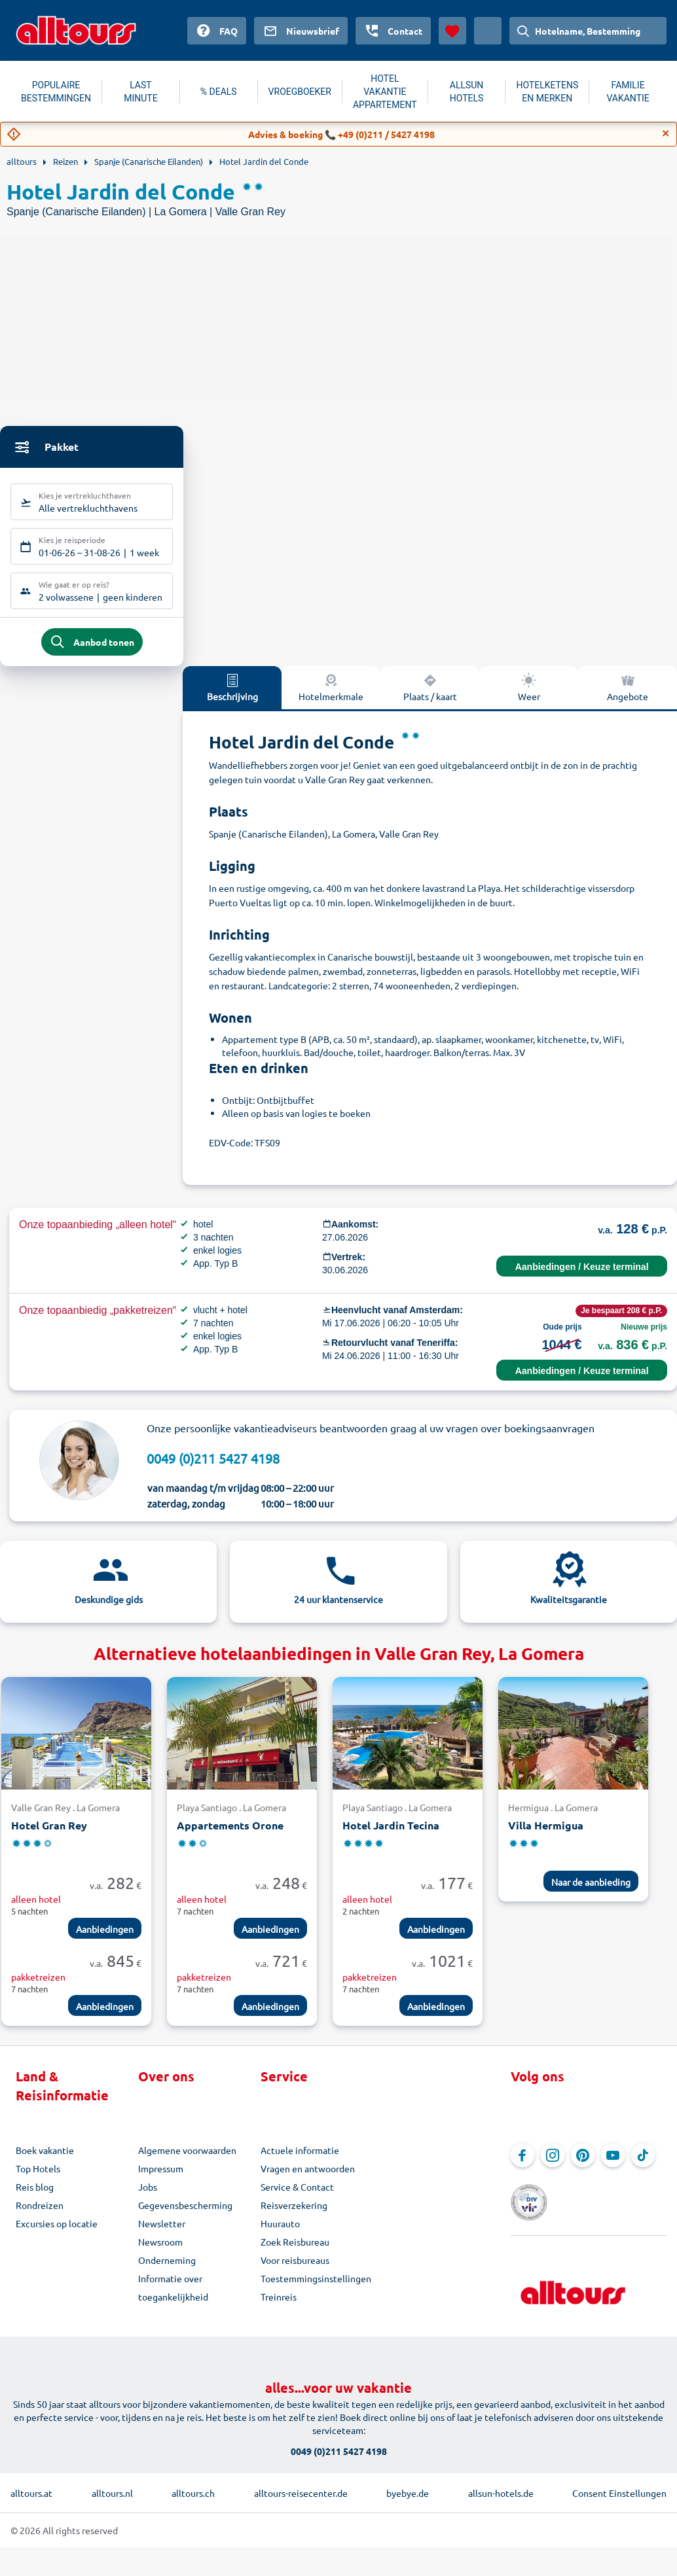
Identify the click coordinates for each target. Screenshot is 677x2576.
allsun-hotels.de (501, 2487)
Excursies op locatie (57, 2231)
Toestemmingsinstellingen (316, 2286)
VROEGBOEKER (299, 91)
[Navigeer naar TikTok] (643, 2163)
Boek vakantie (45, 2158)
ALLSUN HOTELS (467, 91)
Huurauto (280, 2231)
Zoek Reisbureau (295, 2249)
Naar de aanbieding (591, 1890)
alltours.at (31, 2487)
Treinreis (279, 2304)
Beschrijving (232, 695)
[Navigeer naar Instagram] (552, 2163)
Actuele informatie (300, 2158)
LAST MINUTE (140, 91)
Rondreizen (40, 2213)
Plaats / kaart (430, 695)
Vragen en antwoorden (308, 2176)
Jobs (147, 2194)
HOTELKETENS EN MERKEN (547, 91)
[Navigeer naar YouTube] (613, 2163)
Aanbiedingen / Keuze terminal (582, 1274)
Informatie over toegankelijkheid (173, 2295)
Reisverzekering (294, 2213)
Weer (529, 695)
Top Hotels (38, 2176)
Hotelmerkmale (331, 695)
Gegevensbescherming (185, 2213)
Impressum (160, 2176)
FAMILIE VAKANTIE (627, 91)
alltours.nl (112, 2487)
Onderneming (167, 2268)
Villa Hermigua (545, 1833)
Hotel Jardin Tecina (390, 1833)
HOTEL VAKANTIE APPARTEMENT (385, 91)
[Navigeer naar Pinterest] (583, 2163)
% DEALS (218, 91)
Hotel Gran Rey (49, 1833)
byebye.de (407, 2487)
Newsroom (160, 2249)
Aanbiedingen (105, 1937)
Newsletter (161, 2231)
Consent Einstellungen (619, 2487)
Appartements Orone (230, 1833)
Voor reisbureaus (295, 2268)
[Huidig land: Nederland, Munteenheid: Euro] (488, 30)
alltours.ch (193, 2487)
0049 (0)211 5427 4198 (213, 1466)
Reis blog (35, 2194)
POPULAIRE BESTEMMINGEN (56, 91)
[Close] (666, 133)
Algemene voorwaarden (187, 2158)
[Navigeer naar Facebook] (522, 2163)
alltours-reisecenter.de (301, 2487)
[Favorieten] (452, 30)
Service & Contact (297, 2194)
